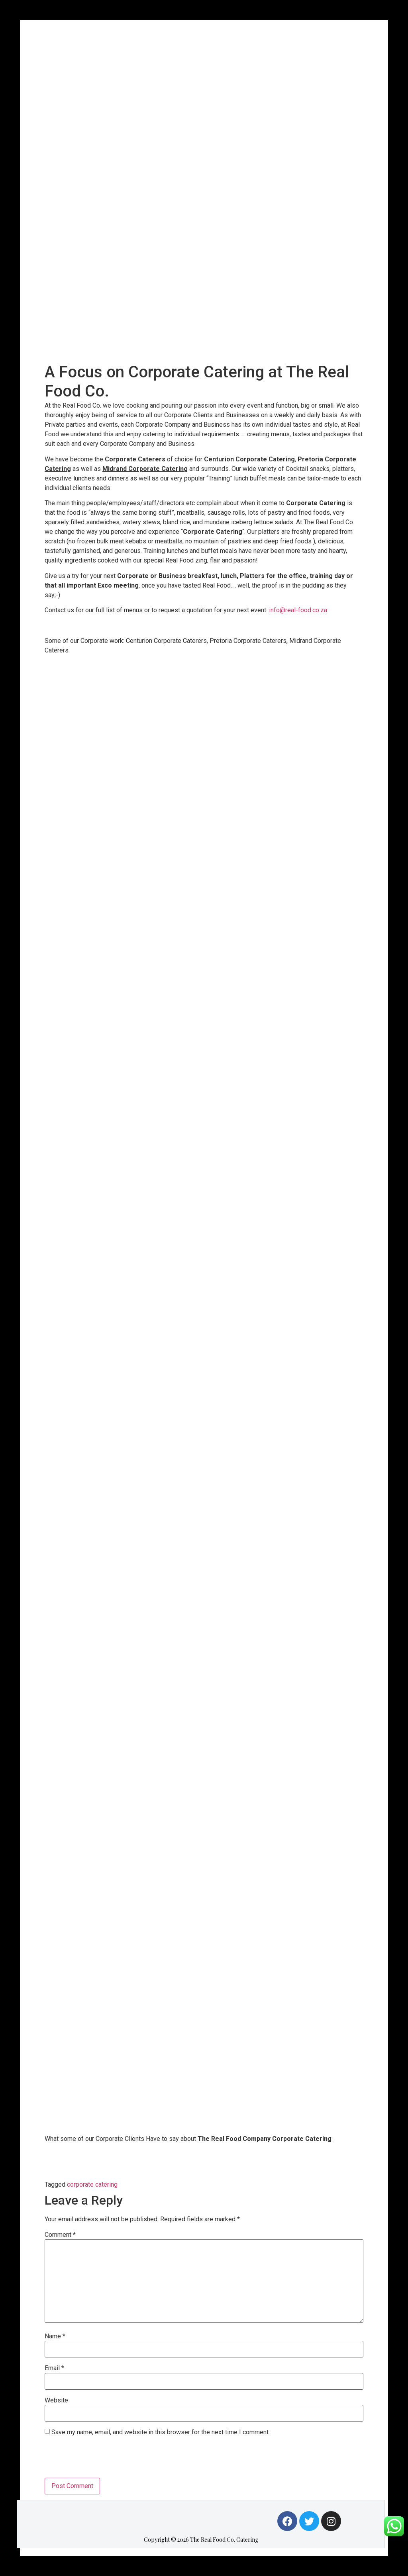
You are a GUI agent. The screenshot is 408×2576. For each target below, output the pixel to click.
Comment (60, 2235)
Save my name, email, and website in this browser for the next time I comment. (160, 2432)
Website (56, 2400)
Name (55, 2336)
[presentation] (105, 2458)
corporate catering (92, 2184)
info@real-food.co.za (298, 610)
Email (54, 2368)
